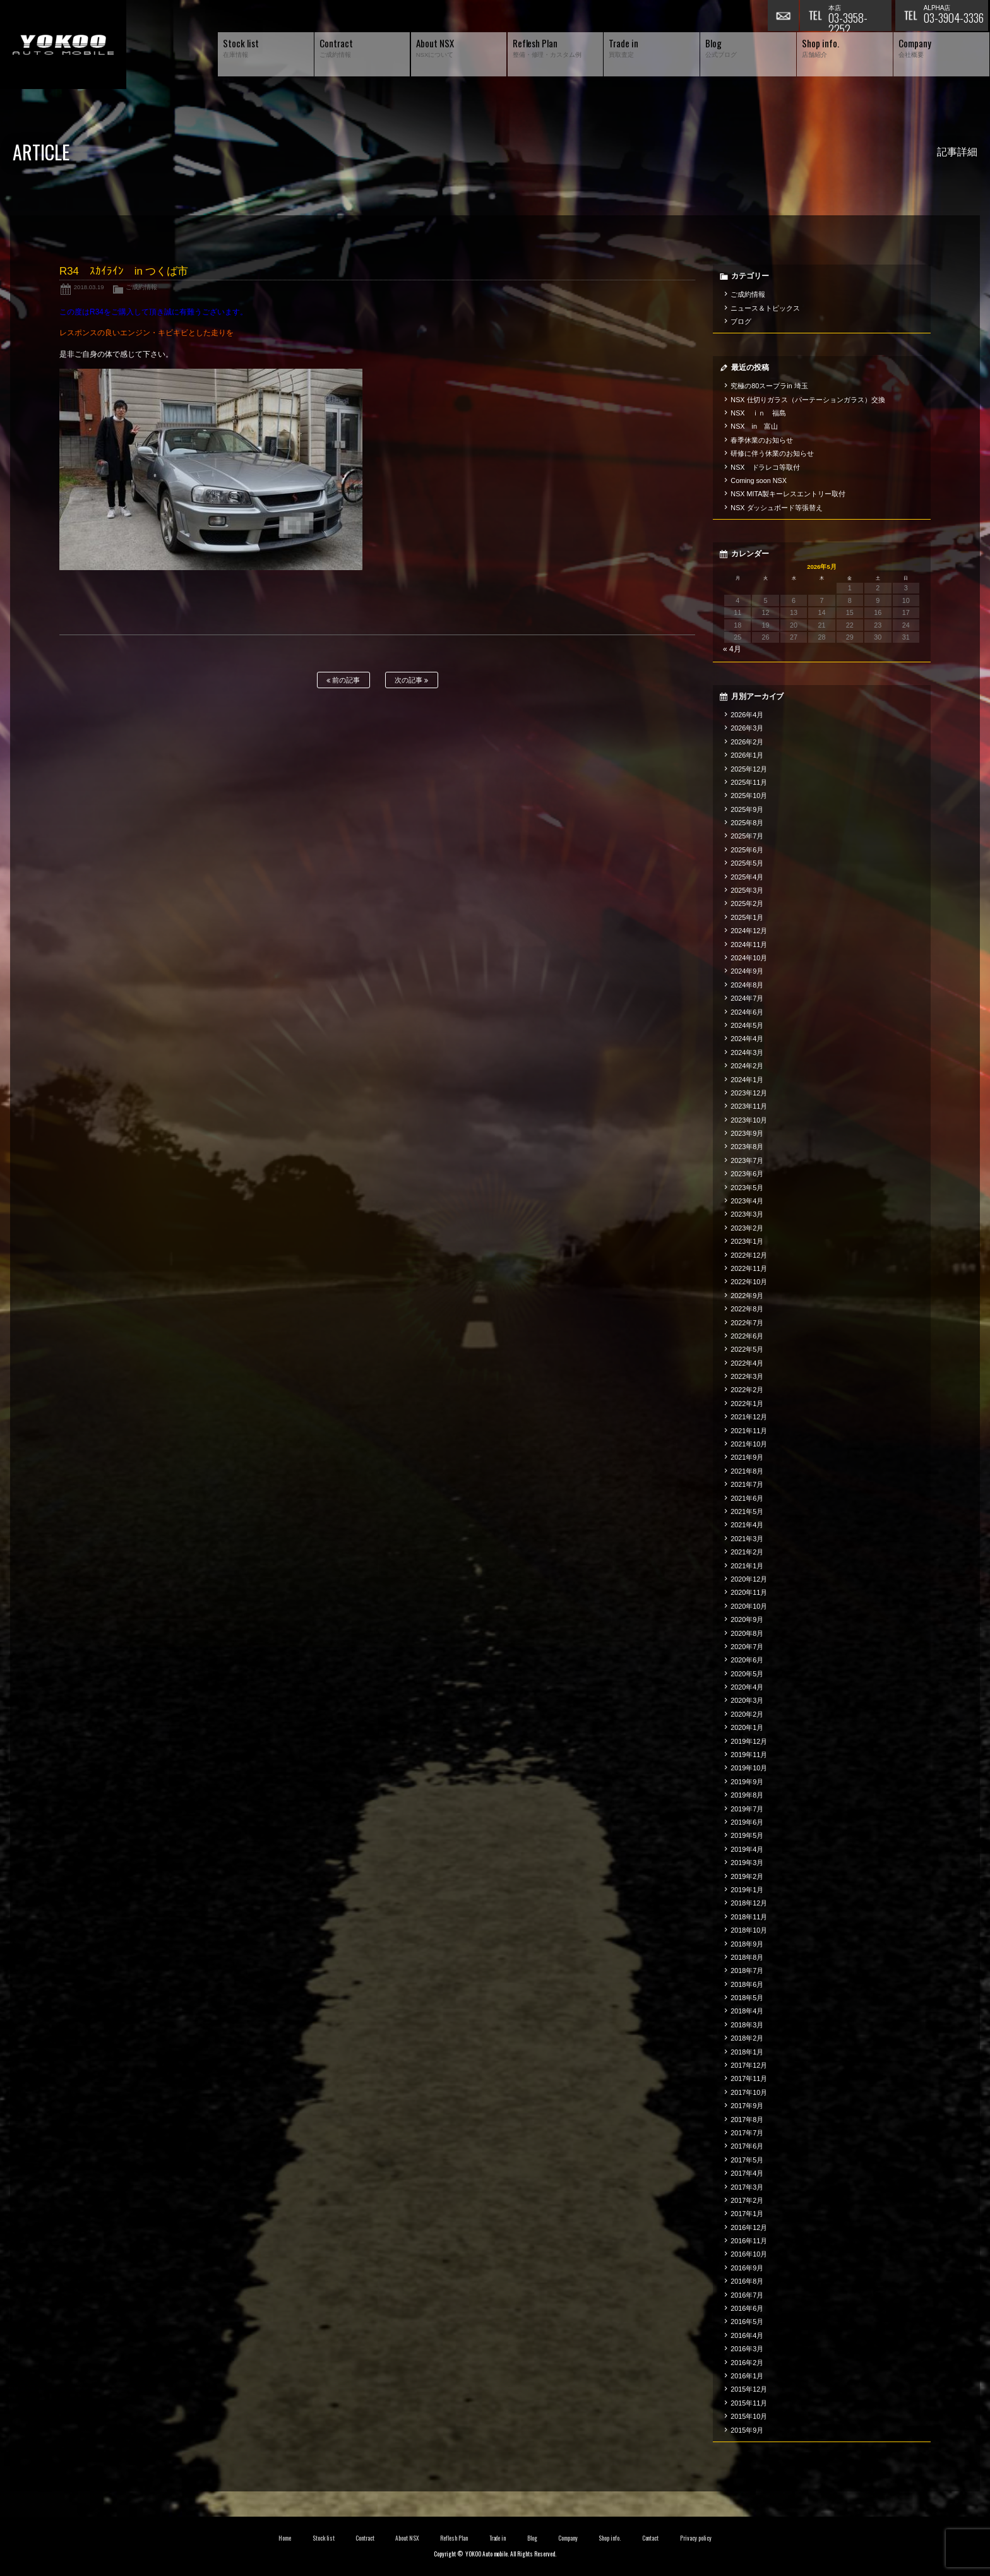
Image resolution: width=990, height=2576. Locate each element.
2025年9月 (747, 809)
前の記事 (343, 680)
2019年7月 (747, 1809)
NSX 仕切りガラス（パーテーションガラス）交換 (808, 399)
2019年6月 (747, 1822)
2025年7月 (747, 836)
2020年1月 (747, 1727)
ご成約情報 (141, 286)
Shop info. (610, 2538)
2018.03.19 (89, 286)
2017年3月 (747, 2187)
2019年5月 (747, 1835)
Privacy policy (696, 2538)
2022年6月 (747, 1336)
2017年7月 (747, 2133)
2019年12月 (749, 1741)
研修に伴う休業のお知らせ (772, 453)
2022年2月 (747, 1389)
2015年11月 (749, 2403)
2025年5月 (747, 863)
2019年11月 (749, 1754)
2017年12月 (749, 2065)
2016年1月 (747, 2376)
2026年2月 (747, 742)
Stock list (324, 2538)
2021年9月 (747, 1457)
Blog (532, 2538)
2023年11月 (749, 1106)
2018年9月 (747, 1944)
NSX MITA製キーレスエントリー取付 (788, 494)
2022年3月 (747, 1376)
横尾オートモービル (63, 44)
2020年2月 (747, 1714)
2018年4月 (747, 2011)
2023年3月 (747, 1214)
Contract (364, 2538)
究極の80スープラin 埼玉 (769, 386)
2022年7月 (747, 1323)
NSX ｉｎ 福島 (758, 413)
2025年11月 (749, 782)
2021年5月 (747, 1511)
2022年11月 (749, 1268)
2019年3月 (747, 1862)
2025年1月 (747, 917)
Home (284, 2538)
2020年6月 (747, 1660)
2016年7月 (747, 2295)
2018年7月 (747, 1970)
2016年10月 (749, 2254)
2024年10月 (749, 958)
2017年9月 (747, 2105)
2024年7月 (747, 998)
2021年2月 (747, 1552)
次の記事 (411, 680)
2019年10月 (749, 1768)
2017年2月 (747, 2200)
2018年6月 (747, 1984)
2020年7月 (747, 1646)
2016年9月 (747, 2268)
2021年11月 (749, 1430)
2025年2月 (747, 903)
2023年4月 (747, 1201)
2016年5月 (747, 2321)
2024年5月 (747, 1025)
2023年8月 (747, 1146)
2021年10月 (749, 1444)
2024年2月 (747, 1066)
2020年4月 (747, 1687)
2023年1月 (747, 1241)
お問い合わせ (783, 16)
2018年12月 (749, 1903)
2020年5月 (747, 1674)
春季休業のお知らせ (762, 440)
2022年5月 (747, 1349)
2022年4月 (747, 1363)
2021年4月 (747, 1525)
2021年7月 (747, 1484)
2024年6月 (747, 1012)
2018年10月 (749, 1930)
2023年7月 (747, 1160)
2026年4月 (747, 715)
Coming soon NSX (759, 480)
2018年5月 (747, 1997)
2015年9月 (747, 2430)
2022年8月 (747, 1309)
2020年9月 (747, 1619)
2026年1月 (747, 755)
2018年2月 (747, 2038)
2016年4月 (747, 2335)
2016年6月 (747, 2308)
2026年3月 (747, 728)
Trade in (497, 2538)
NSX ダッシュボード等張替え (777, 507)
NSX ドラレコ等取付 (765, 467)
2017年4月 (747, 2173)
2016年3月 (747, 2348)
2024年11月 (749, 944)
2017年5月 (747, 2160)
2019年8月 (747, 1795)
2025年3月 (747, 890)
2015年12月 (749, 2389)
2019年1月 (747, 1889)
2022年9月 (747, 1295)
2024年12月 (749, 930)
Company (568, 2538)
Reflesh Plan (454, 2538)
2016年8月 (747, 2281)
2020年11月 (749, 1592)
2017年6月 (747, 2146)
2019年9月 (747, 1782)
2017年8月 (747, 2119)
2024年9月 (747, 971)
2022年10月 (749, 1281)
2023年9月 (747, 1133)
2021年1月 (747, 1566)
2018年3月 (747, 2025)
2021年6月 (747, 1498)
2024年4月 (747, 1038)
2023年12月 (749, 1093)
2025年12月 (749, 769)
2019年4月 (747, 1849)
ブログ (741, 321)
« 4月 (732, 649)
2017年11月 (749, 2078)
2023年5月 (747, 1187)
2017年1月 (747, 2213)
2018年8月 (747, 1957)
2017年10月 (749, 2092)
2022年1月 (747, 1403)
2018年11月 (749, 1917)
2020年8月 (747, 1633)
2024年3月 (747, 1052)
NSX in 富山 (754, 426)
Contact (650, 2538)
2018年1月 (747, 2052)
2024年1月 (747, 1079)
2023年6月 (747, 1174)
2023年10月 (749, 1120)
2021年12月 (749, 1417)
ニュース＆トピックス (765, 308)
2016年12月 (749, 2227)
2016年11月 (749, 2241)
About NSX (407, 2538)
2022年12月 (749, 1255)
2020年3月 (747, 1700)
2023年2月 (747, 1228)
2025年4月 (747, 877)
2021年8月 (747, 1471)
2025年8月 (747, 822)
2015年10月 (749, 2416)
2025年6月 (747, 850)
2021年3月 (747, 1538)
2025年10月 (749, 795)
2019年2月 (747, 1876)
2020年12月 (749, 1579)
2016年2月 (747, 2362)
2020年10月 (749, 1606)
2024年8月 (747, 985)
